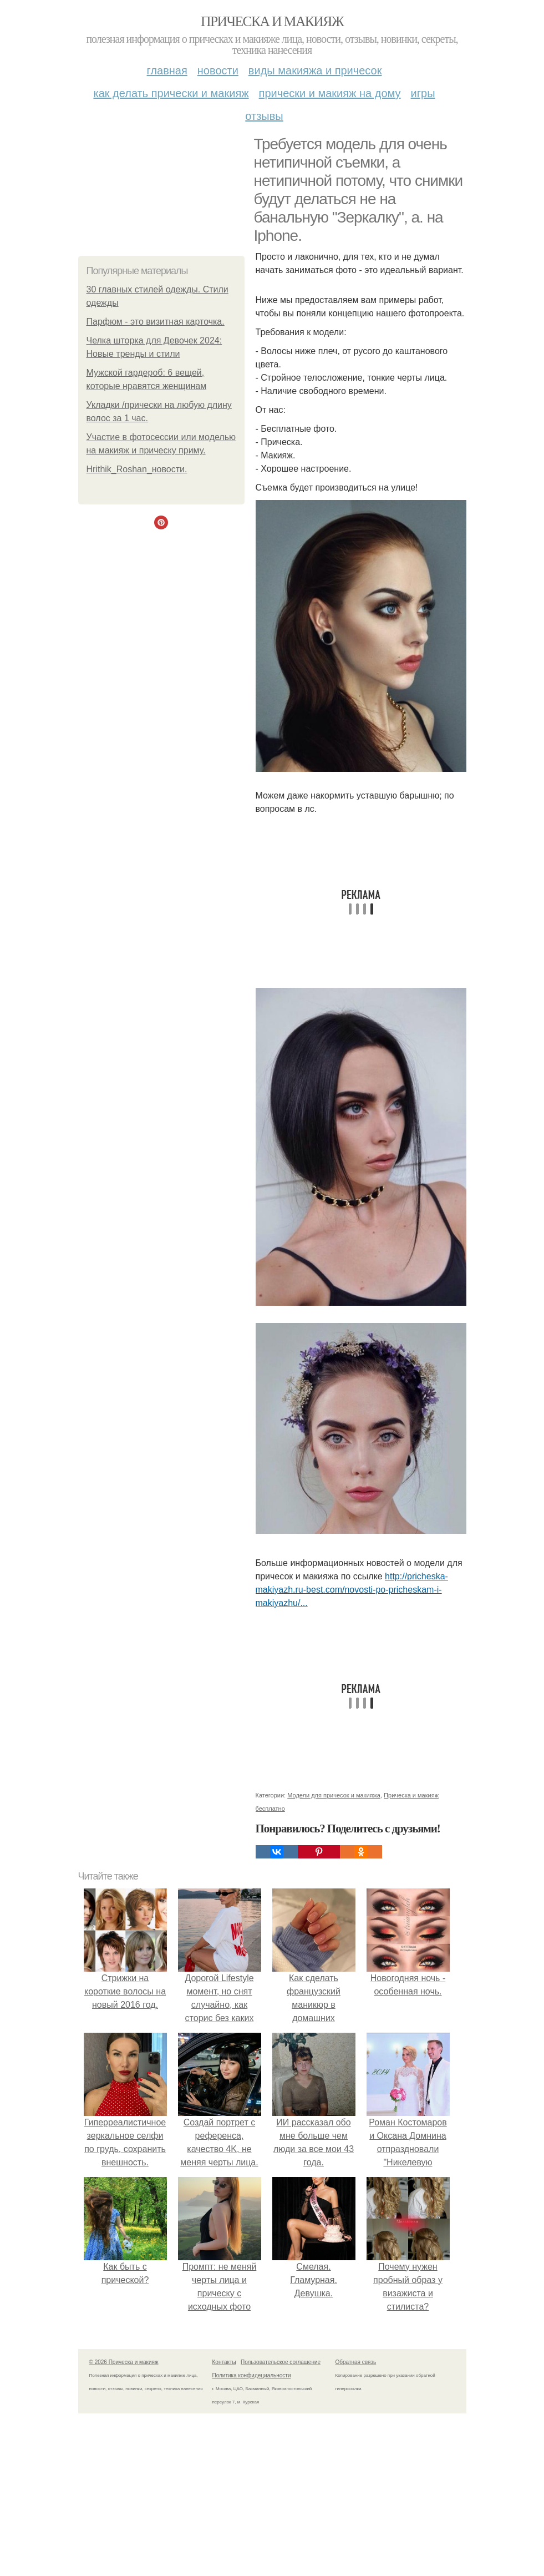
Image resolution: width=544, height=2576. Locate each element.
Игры (423, 93)
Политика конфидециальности (251, 2375)
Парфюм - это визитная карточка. (156, 321)
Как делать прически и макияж (170, 93)
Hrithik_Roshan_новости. (137, 469)
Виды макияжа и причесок (315, 70)
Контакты (224, 2362)
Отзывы (264, 116)
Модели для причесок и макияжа (333, 1795)
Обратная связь (356, 2362)
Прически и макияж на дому (330, 93)
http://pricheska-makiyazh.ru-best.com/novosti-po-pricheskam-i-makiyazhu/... (352, 1590)
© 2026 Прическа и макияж (124, 2362)
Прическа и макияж (272, 21)
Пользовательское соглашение (281, 2362)
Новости (217, 70)
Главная (167, 70)
